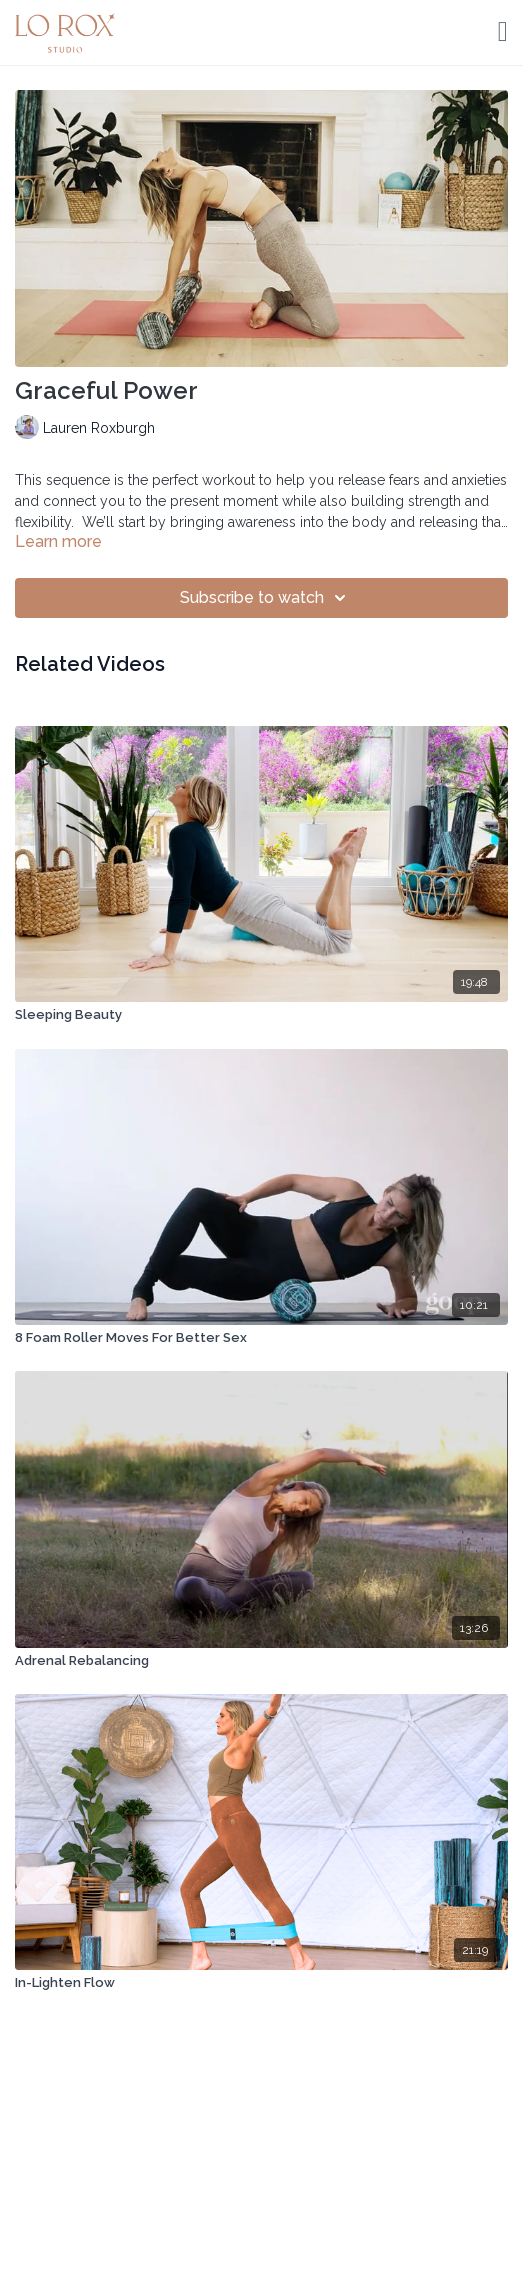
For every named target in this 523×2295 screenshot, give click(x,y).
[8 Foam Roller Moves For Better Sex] (261, 1338)
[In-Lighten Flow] (261, 1983)
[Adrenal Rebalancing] (261, 1661)
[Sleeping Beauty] (261, 1015)
